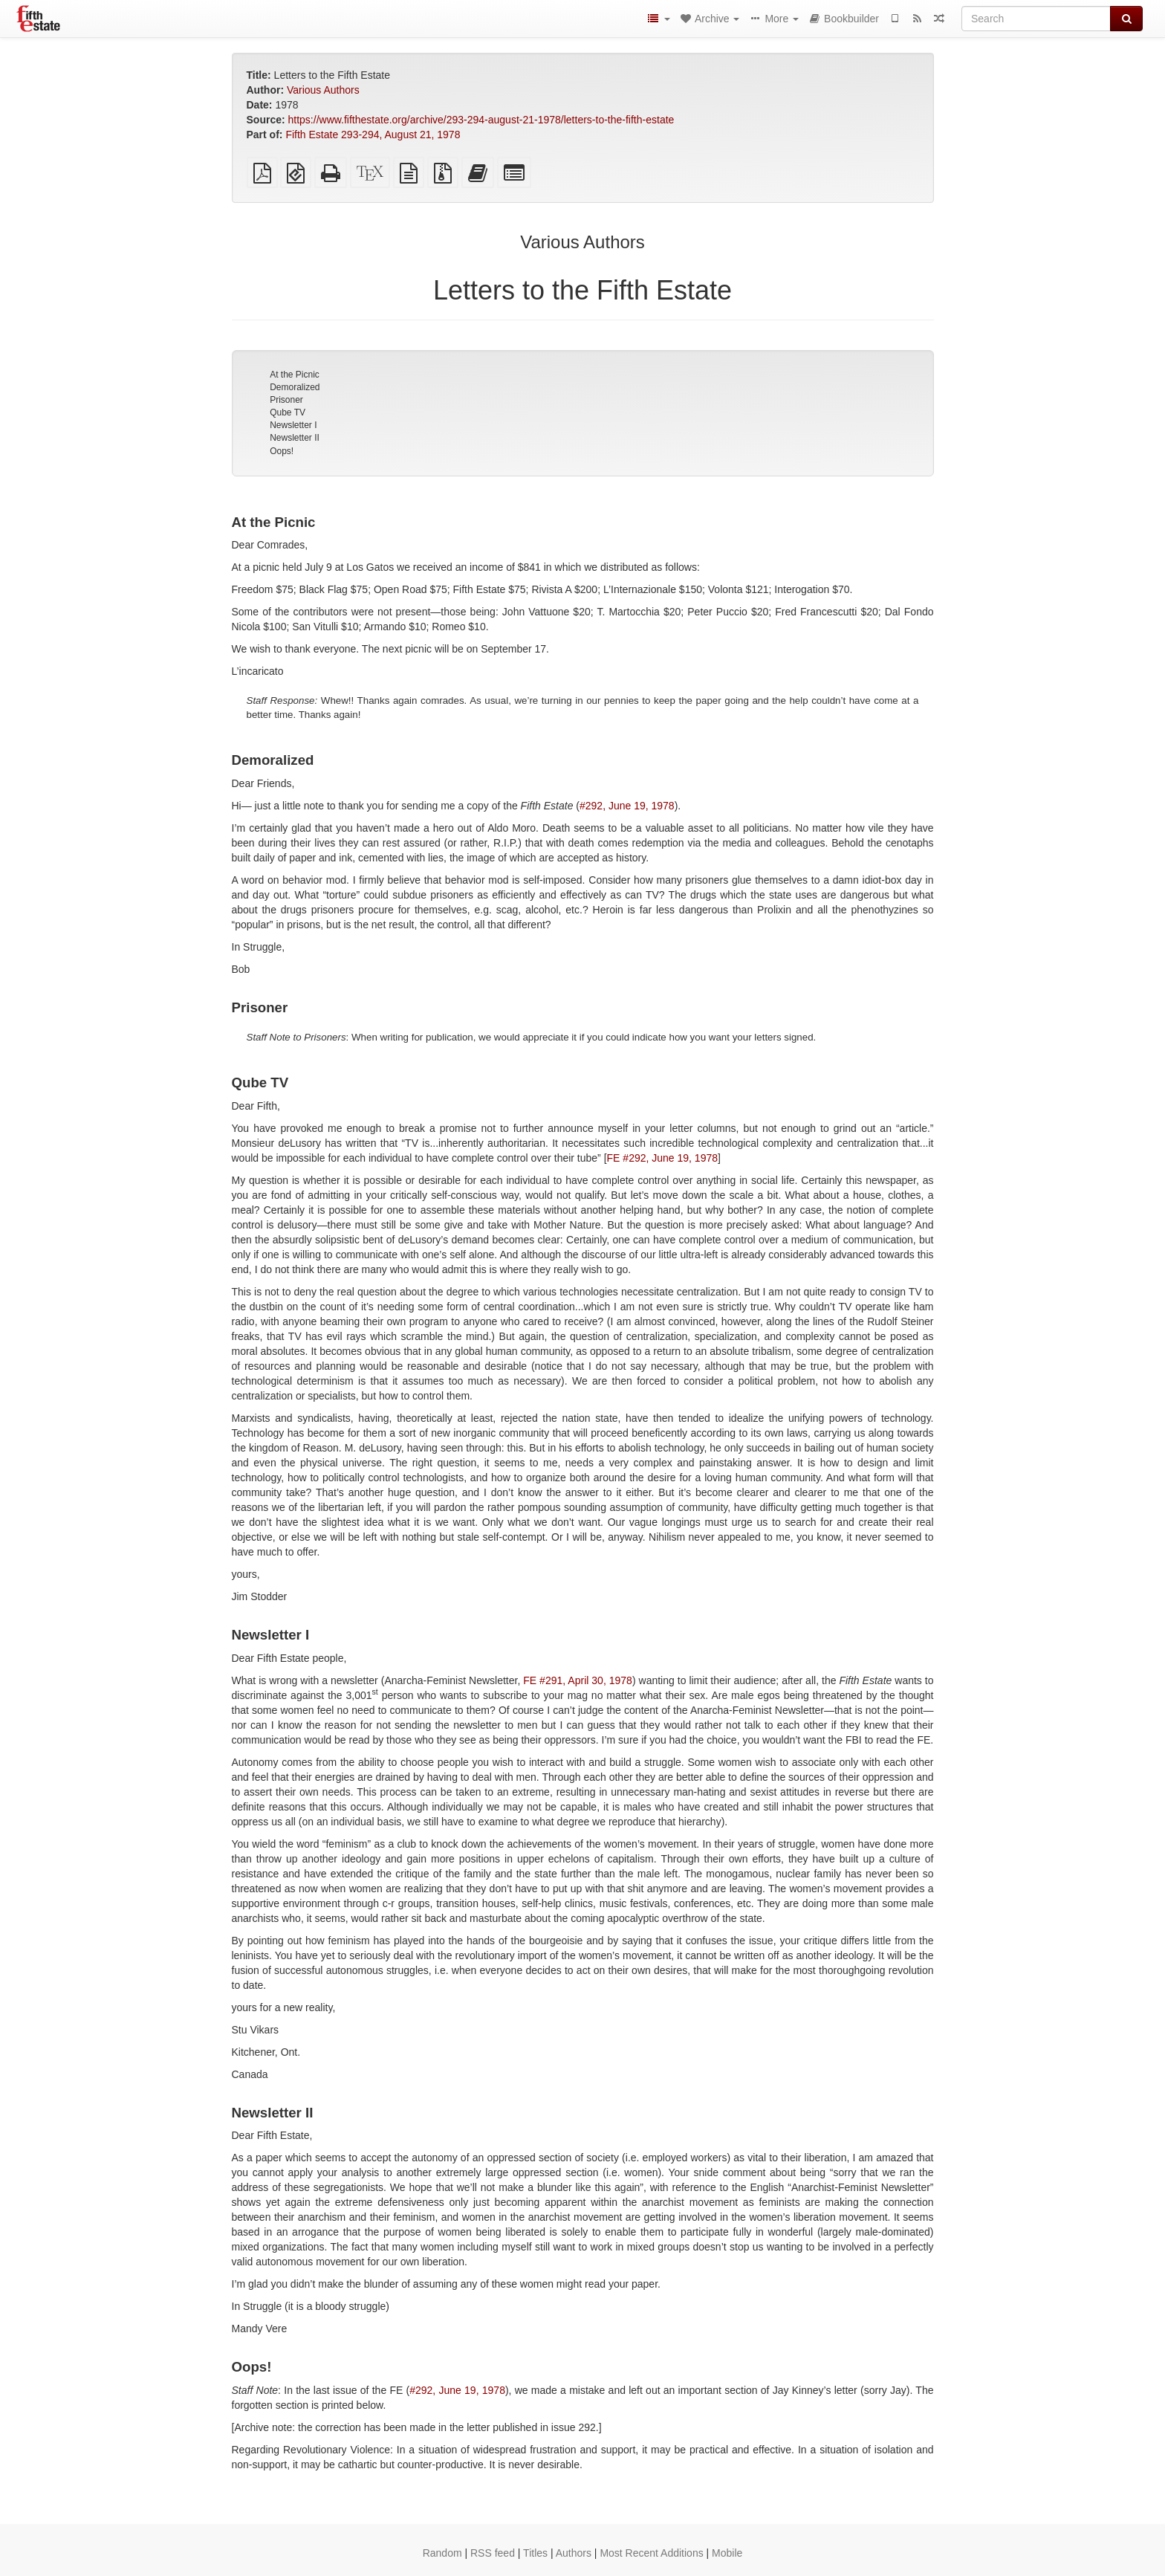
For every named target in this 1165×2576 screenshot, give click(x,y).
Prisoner (286, 400)
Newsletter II (294, 438)
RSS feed (492, 2553)
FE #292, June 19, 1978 (662, 1158)
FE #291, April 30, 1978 (577, 1680)
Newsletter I (293, 425)
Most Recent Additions (651, 2553)
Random (442, 2553)
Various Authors (323, 90)
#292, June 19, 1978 (627, 806)
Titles (535, 2553)
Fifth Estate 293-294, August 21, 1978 (372, 134)
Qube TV (287, 412)
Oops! (281, 451)
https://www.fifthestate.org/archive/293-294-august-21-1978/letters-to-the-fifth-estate (481, 120)
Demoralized (294, 387)
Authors (573, 2553)
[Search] (1036, 18)
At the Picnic (294, 374)
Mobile (727, 2553)
